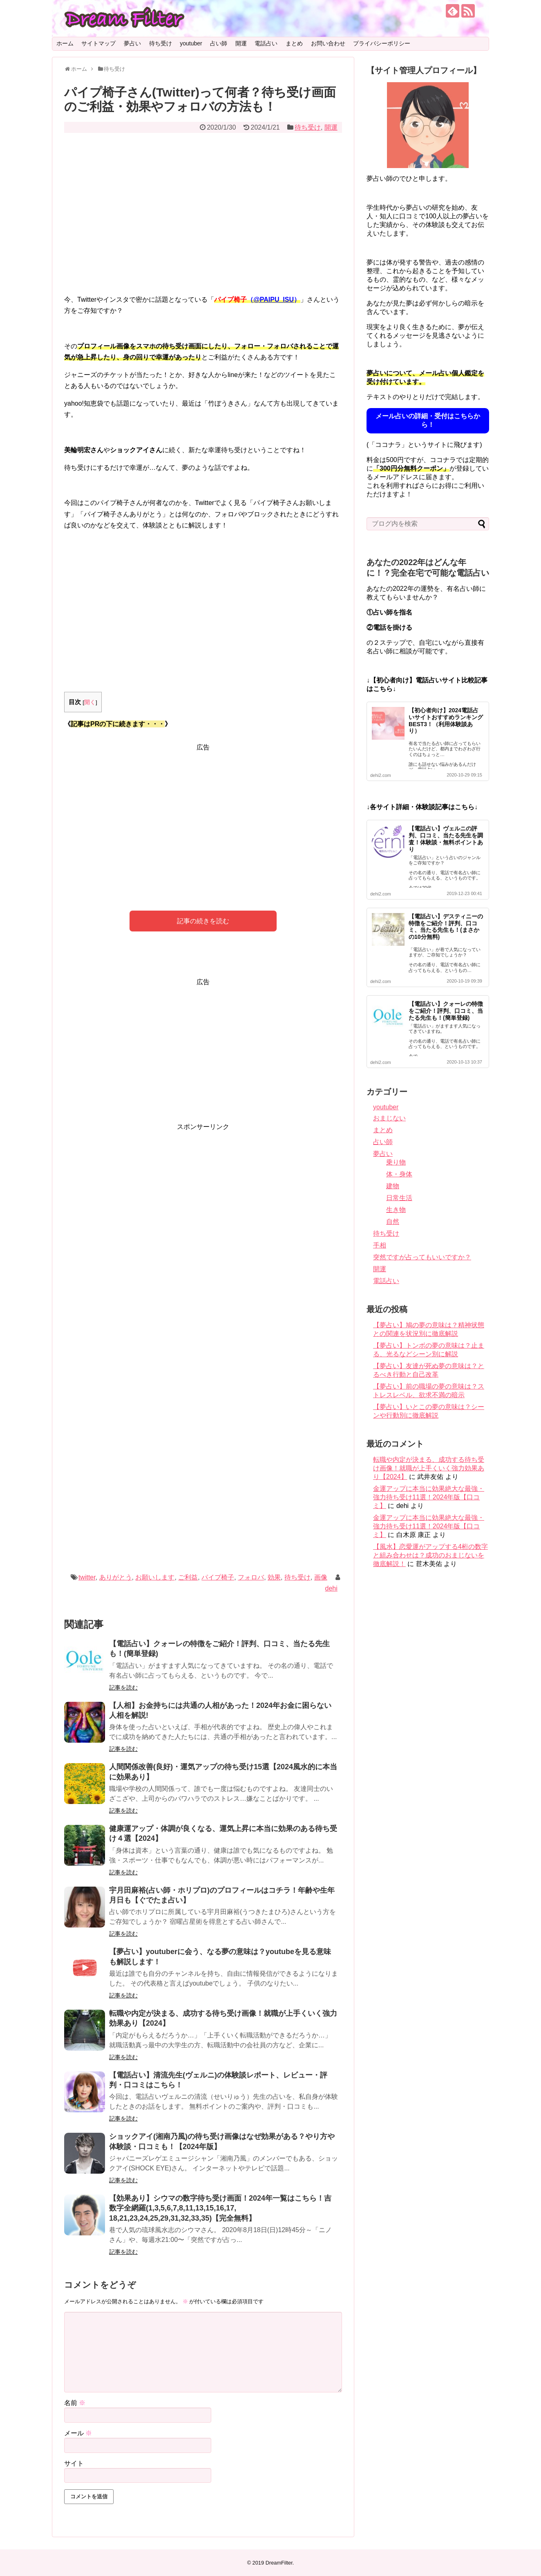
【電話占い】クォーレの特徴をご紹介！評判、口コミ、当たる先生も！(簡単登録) (446, 1011)
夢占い (132, 43)
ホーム (65, 43)
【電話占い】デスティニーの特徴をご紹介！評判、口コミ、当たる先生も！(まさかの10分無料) (446, 926)
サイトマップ (98, 43)
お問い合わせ (328, 43)
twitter (87, 1577)
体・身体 (399, 1174)
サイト (74, 2463)
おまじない (389, 1118)
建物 (392, 1186)
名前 (74, 2402)
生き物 (396, 1209)
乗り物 (396, 1162)
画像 (320, 1577)
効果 (274, 1577)
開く (90, 702)
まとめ (294, 43)
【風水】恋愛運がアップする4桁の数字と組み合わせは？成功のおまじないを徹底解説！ (430, 1555)
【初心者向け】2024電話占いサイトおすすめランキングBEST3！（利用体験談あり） (446, 720)
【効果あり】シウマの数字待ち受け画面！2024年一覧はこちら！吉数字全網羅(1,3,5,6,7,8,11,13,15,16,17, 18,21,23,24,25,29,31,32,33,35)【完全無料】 (220, 2208)
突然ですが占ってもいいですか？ (422, 1257)
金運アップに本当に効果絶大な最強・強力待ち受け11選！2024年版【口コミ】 (428, 1497)
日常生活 (399, 1197)
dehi (331, 1588)
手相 (379, 1245)
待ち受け (160, 43)
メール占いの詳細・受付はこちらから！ (428, 420)
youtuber (191, 43)
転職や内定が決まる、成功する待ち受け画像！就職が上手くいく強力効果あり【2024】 (428, 1468)
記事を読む (123, 1687)
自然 (392, 1221)
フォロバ (251, 1577)
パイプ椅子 (217, 1577)
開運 (241, 43)
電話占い (266, 43)
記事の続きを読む (203, 921)
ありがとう (115, 1577)
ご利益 (188, 1577)
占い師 (218, 43)
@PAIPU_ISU (273, 299)
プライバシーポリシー (381, 43)
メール (78, 2433)
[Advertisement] (203, 219)
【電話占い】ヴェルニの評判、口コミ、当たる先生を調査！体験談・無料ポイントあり (446, 838)
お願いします (154, 1577)
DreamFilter (279, 2563)
